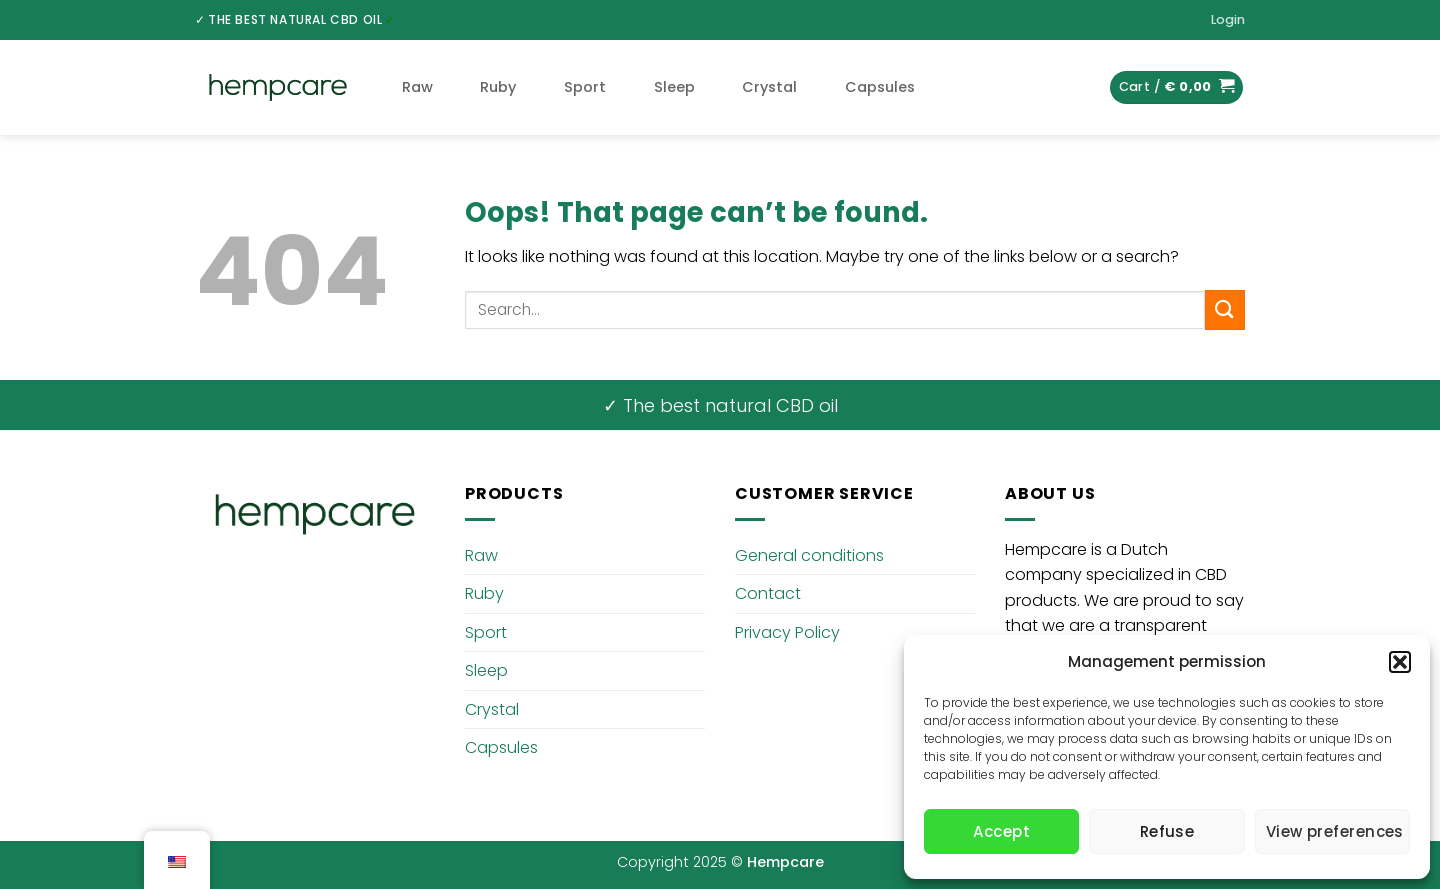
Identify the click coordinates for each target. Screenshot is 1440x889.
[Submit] (1225, 309)
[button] (1400, 662)
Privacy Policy (787, 632)
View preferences (1335, 831)
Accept (1001, 831)
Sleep (674, 87)
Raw (417, 87)
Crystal (769, 87)
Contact (768, 593)
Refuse (1167, 831)
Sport (585, 87)
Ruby (498, 87)
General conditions (809, 555)
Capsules (880, 87)
